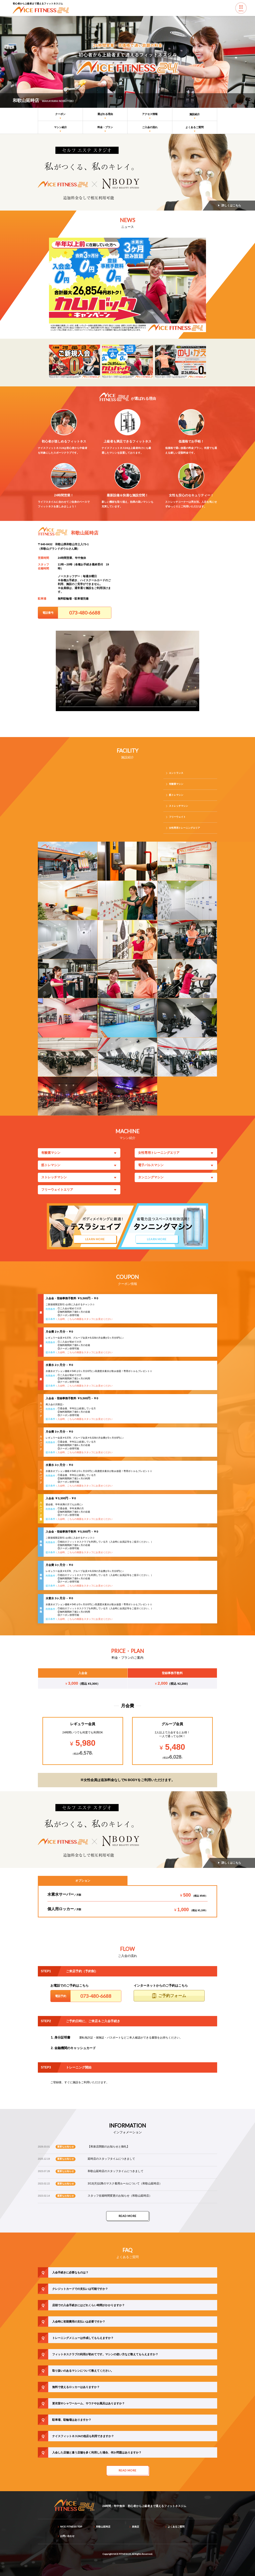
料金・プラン (105, 127)
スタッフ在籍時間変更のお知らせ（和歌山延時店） (120, 2195)
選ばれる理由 (105, 114)
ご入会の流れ (150, 127)
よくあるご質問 (194, 127)
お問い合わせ (67, 2536)
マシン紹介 (60, 127)
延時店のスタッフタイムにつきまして (111, 2158)
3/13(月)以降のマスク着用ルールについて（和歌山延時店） (125, 2183)
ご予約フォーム (172, 1995)
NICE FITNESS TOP (71, 2526)
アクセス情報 (150, 114)
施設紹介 (194, 114)
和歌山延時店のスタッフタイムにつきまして (115, 2171)
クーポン (60, 114)
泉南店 (135, 2526)
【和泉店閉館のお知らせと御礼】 (108, 2146)
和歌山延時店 (103, 2526)
